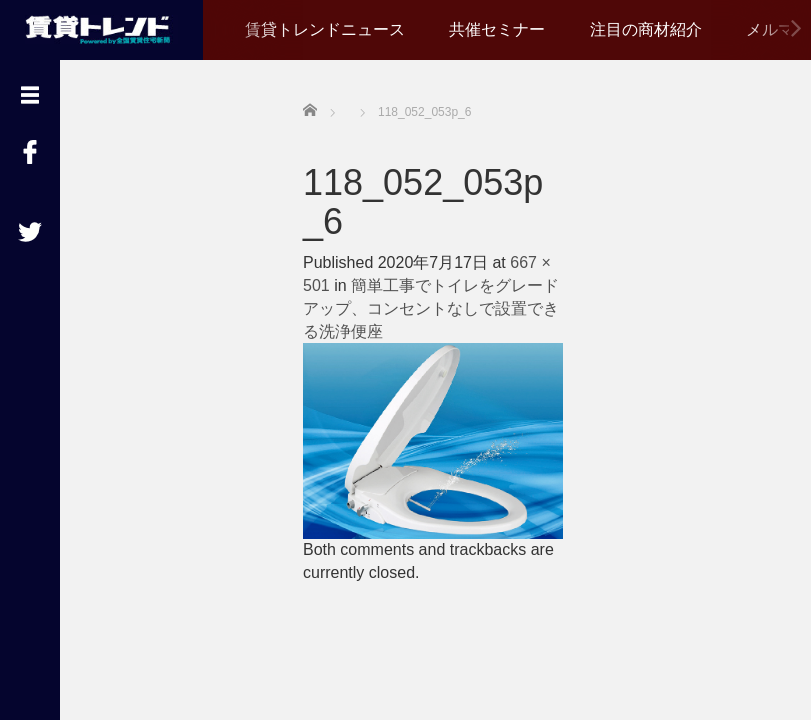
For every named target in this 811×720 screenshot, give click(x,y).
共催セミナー (497, 29)
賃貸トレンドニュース (325, 29)
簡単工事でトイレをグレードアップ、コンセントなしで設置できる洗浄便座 (431, 308)
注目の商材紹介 (646, 29)
